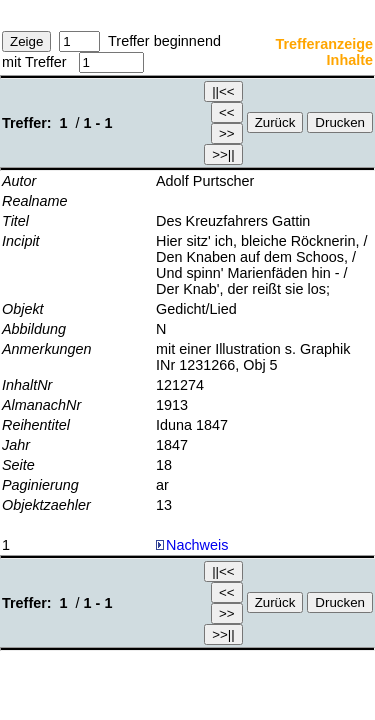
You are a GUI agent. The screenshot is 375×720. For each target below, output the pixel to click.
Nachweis (192, 545)
